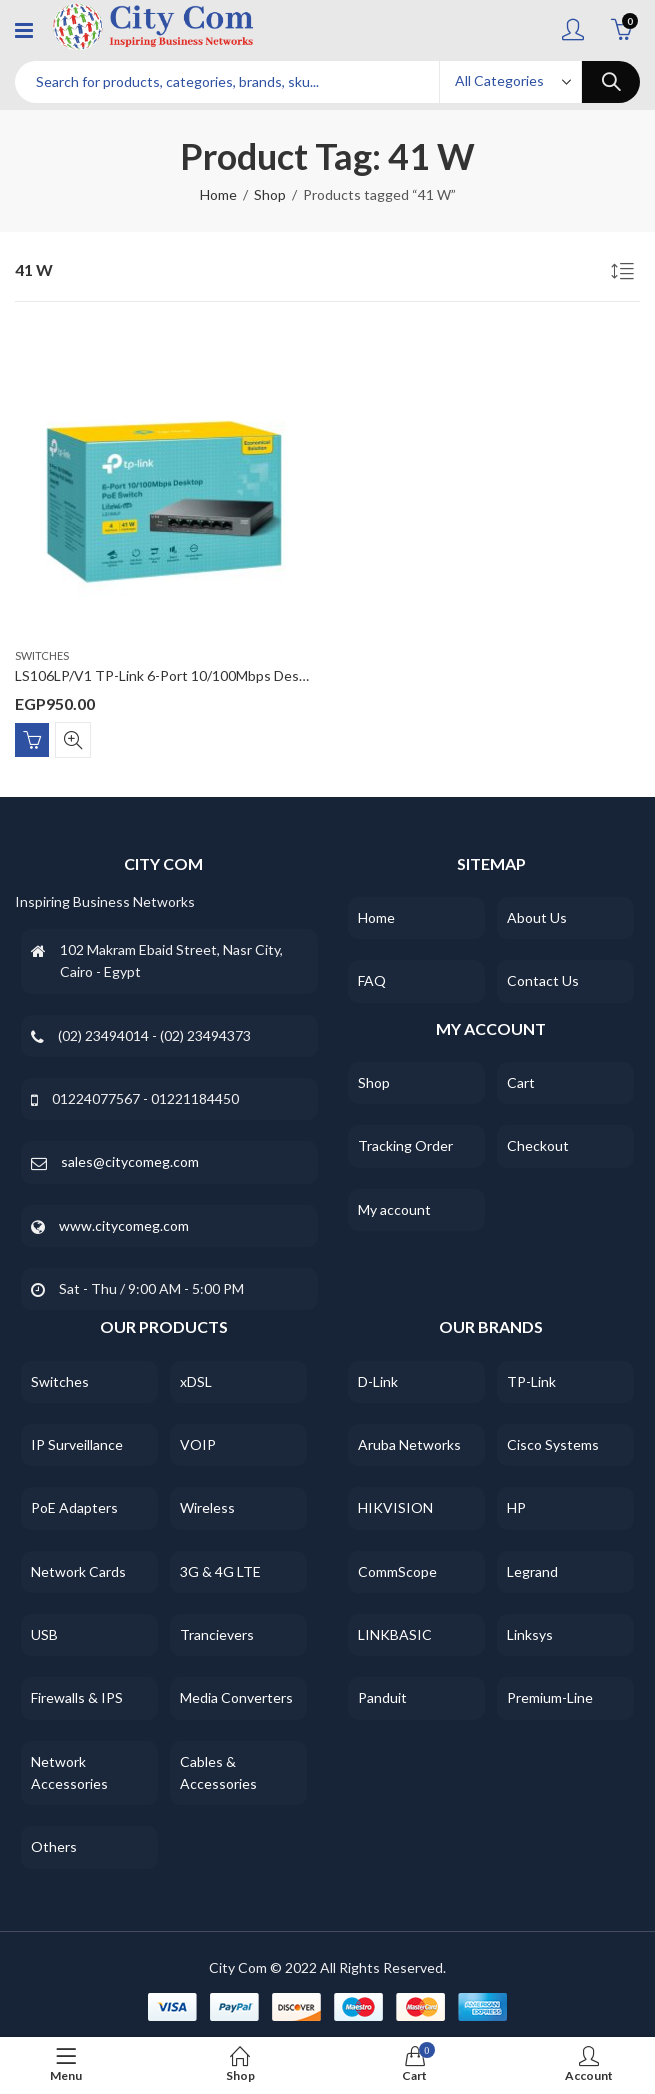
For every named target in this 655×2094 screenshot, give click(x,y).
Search (611, 82)
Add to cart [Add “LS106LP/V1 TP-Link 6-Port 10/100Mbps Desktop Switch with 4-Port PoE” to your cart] (32, 740)
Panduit (382, 1697)
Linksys (530, 1634)
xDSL (196, 1381)
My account (394, 1209)
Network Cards (78, 1571)
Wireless (207, 1507)
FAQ (372, 980)
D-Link (378, 1381)
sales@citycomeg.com (130, 1161)
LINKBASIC (395, 1634)
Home (218, 194)
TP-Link (531, 1381)
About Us (537, 917)
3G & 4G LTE (220, 1571)
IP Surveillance (77, 1444)
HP (516, 1507)
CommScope (397, 1571)
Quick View (73, 740)
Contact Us (543, 980)
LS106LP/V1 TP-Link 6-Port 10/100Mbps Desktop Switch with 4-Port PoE (246, 675)
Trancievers (217, 1634)
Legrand (532, 1571)
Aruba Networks (409, 1444)
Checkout (538, 1145)
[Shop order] (625, 274)
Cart (521, 1082)
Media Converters (236, 1697)
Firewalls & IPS (77, 1697)
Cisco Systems (553, 1444)
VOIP (198, 1444)
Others (54, 1846)
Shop (270, 194)
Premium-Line (550, 1697)
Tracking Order (405, 1145)
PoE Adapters (74, 1507)
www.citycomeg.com (124, 1225)
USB (44, 1634)
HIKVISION (395, 1507)
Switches (42, 655)
